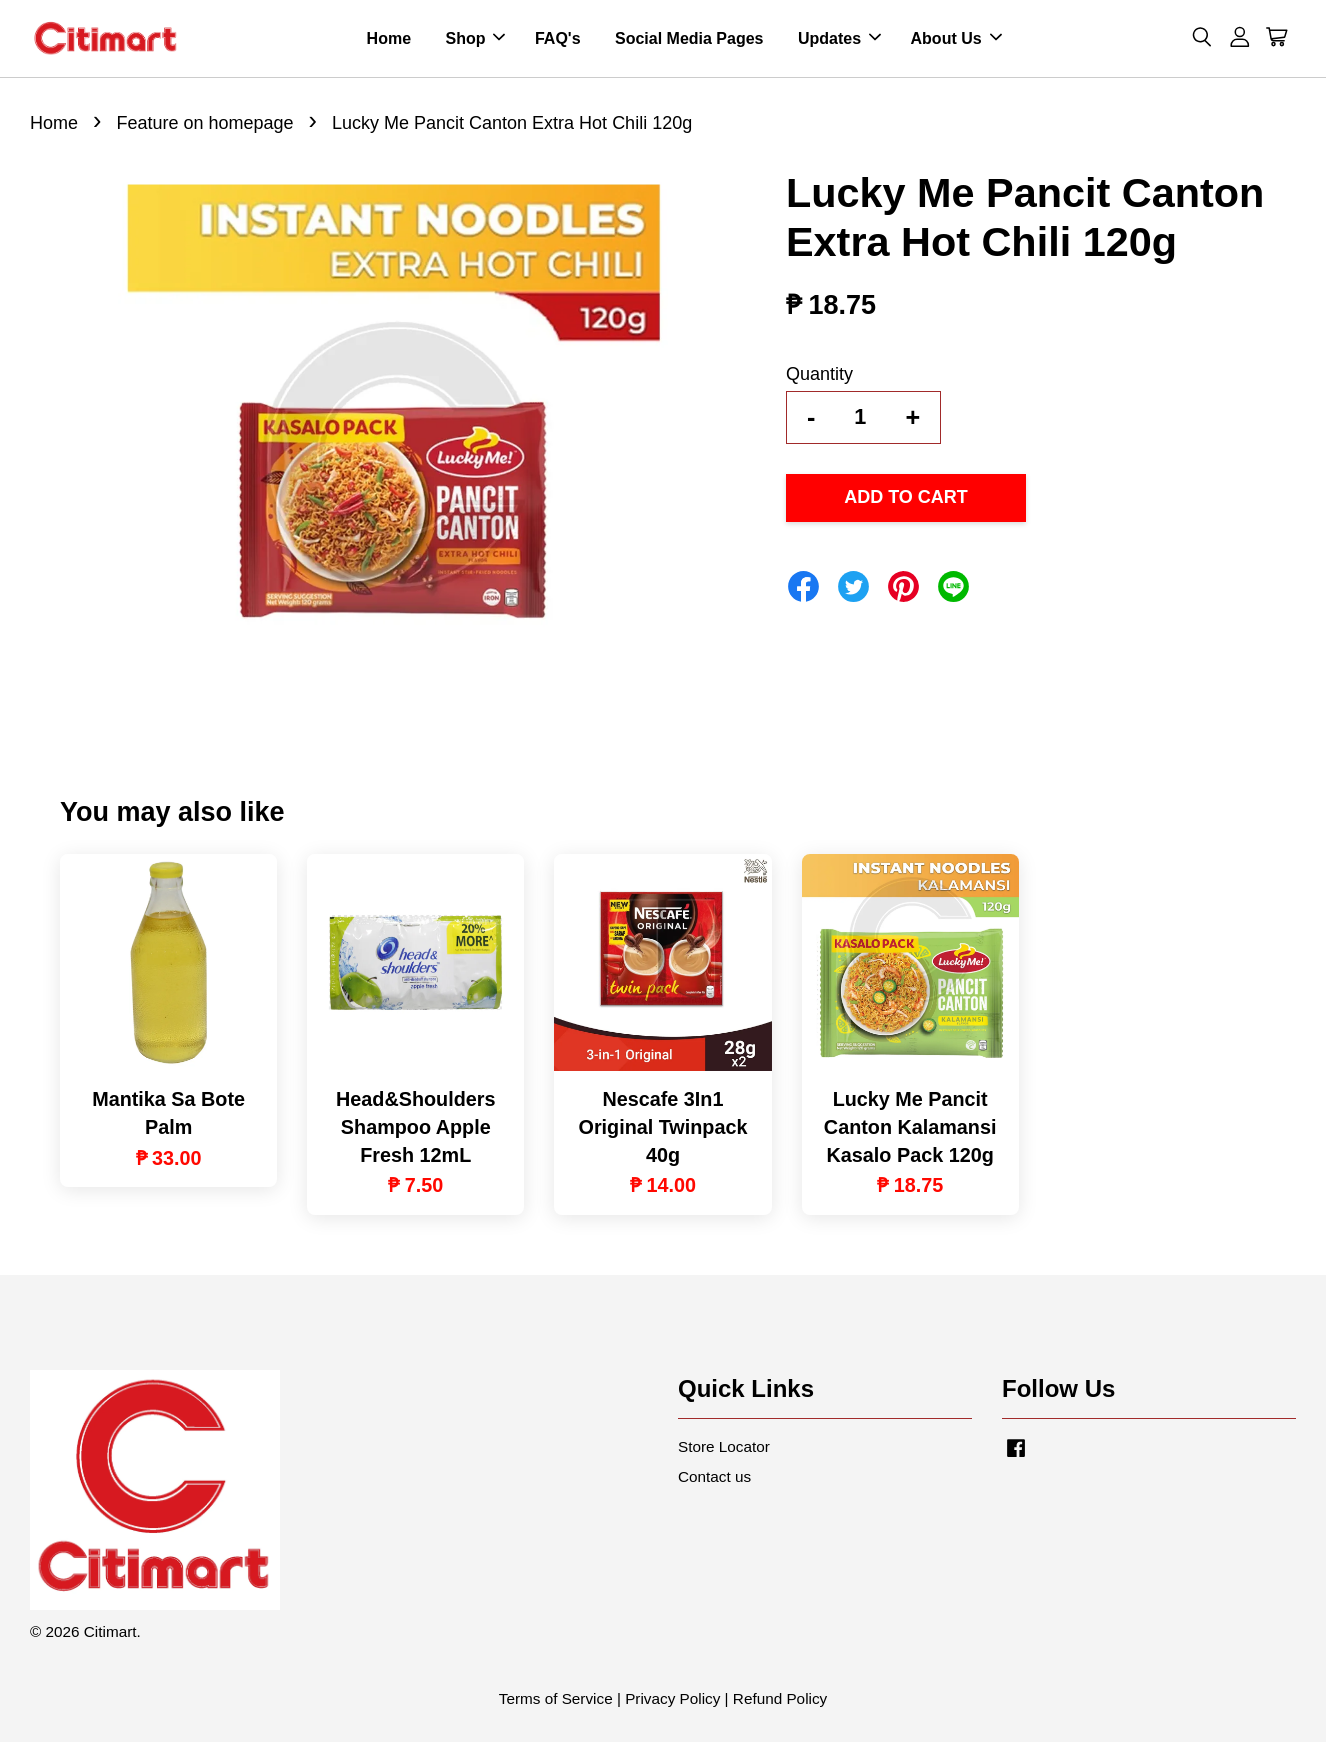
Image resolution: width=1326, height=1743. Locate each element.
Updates (839, 38)
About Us (956, 38)
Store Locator (724, 1447)
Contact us (714, 1476)
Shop (475, 38)
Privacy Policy (672, 1699)
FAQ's (558, 38)
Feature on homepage (204, 123)
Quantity (819, 374)
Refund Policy (780, 1699)
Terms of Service (556, 1699)
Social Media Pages (689, 38)
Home (389, 38)
